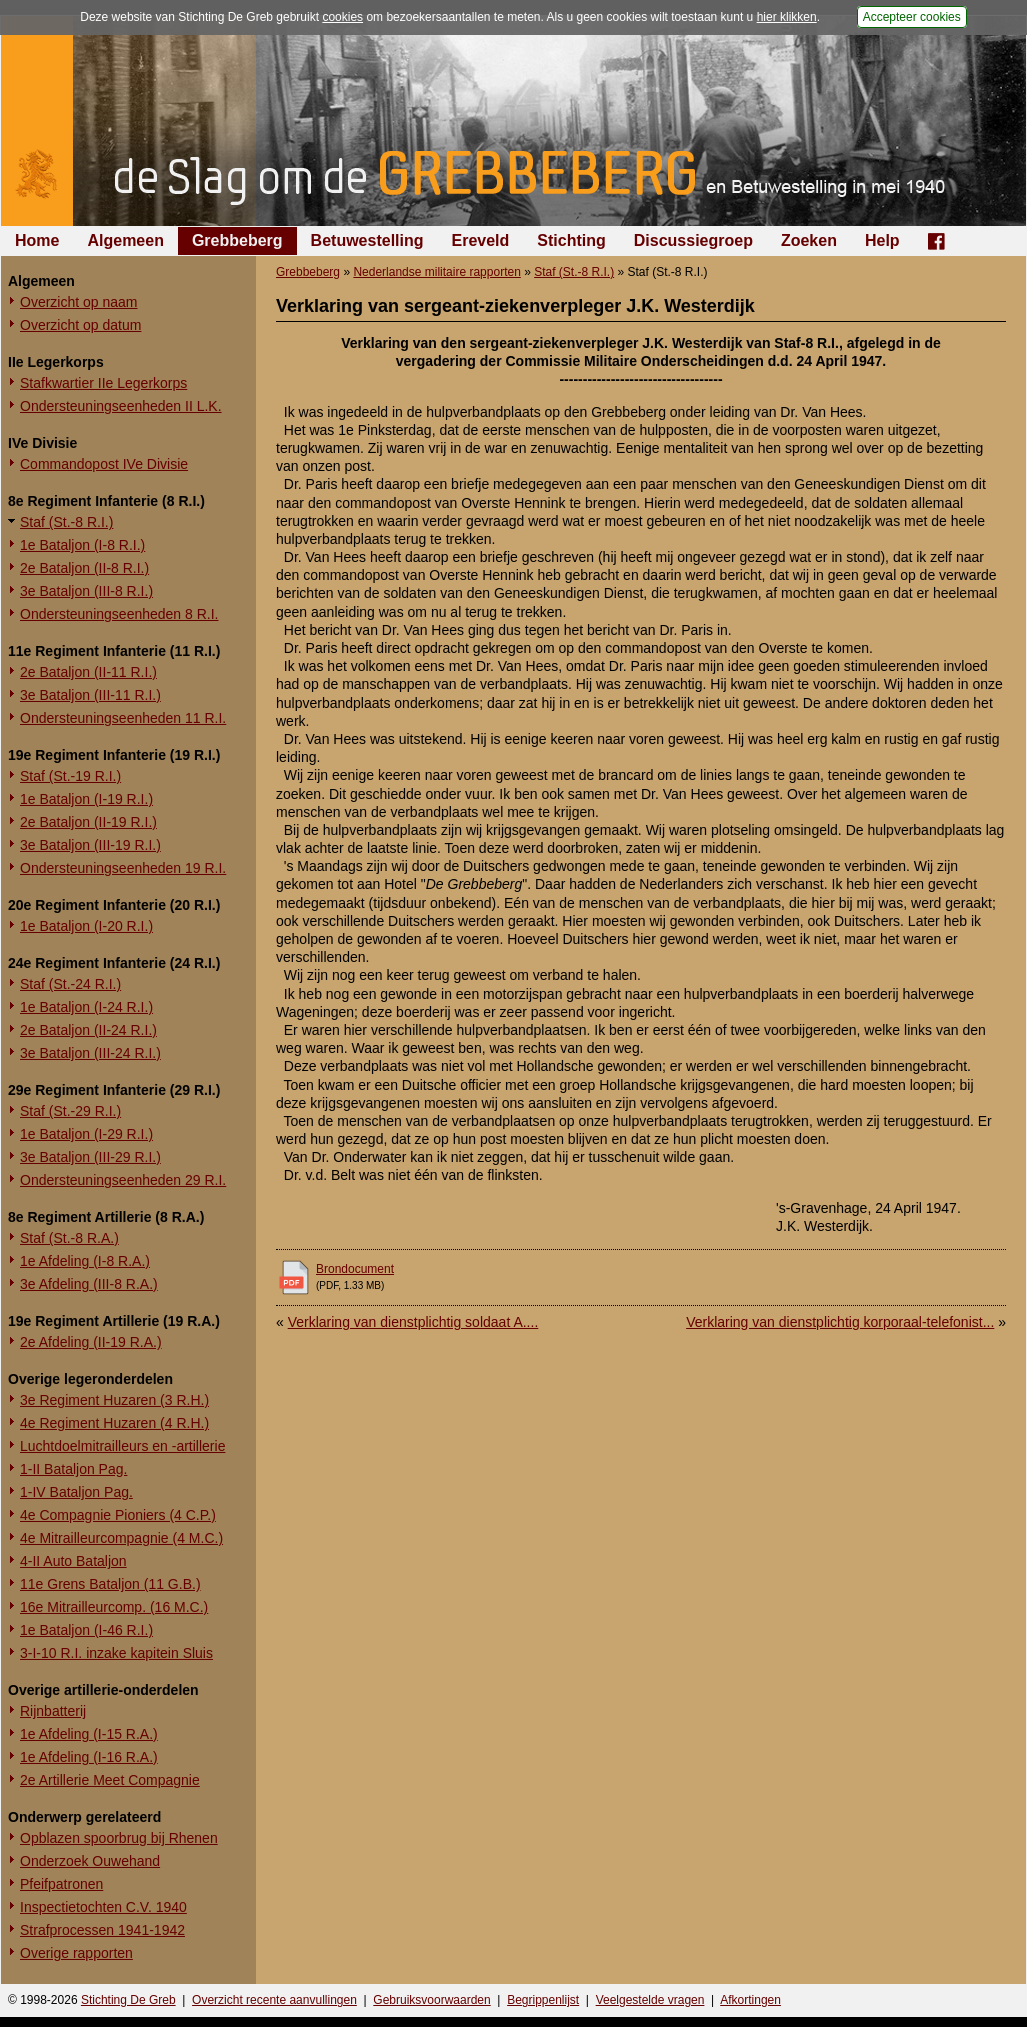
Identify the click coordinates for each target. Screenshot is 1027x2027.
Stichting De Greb (128, 2000)
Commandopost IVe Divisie (104, 464)
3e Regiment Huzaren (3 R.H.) (114, 1400)
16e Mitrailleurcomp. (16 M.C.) (114, 1607)
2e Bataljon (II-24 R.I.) (88, 1030)
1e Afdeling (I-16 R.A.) (89, 1757)
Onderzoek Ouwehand (90, 1861)
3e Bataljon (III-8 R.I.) (86, 591)
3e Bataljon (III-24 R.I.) (90, 1053)
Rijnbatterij (53, 1711)
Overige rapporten (76, 1953)
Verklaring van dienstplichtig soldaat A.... (413, 1322)
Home (37, 240)
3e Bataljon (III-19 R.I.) (90, 845)
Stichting (571, 240)
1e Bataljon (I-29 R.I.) (86, 1134)
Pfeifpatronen (61, 1884)
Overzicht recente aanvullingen (274, 2000)
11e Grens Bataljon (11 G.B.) (110, 1584)
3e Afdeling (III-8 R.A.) (89, 1284)
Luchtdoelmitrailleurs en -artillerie (122, 1446)
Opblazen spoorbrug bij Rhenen (119, 1838)
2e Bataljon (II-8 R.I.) (84, 568)
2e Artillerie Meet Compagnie (110, 1780)
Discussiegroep (693, 240)
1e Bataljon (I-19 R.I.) (86, 799)
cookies (342, 17)
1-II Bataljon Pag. (73, 1469)
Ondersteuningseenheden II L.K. (121, 406)
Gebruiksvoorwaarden (431, 2000)
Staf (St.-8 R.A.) (69, 1238)
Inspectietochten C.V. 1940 (103, 1907)
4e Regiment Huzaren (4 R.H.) (114, 1423)
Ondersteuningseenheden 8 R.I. (119, 614)
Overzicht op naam (79, 302)
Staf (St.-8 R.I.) (66, 522)
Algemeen (125, 240)
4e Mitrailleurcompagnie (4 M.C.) (121, 1538)
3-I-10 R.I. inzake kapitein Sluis (116, 1653)
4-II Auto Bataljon (73, 1561)
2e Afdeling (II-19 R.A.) (91, 1342)
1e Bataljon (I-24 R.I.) (86, 1007)
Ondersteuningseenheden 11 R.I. (123, 718)
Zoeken (809, 240)
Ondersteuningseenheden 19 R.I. (123, 868)
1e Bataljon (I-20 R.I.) (86, 926)
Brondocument (355, 1269)
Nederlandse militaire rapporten (436, 272)
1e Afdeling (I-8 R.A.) (85, 1261)
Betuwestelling (367, 240)
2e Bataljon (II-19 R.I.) (88, 822)
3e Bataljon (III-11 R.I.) (90, 695)
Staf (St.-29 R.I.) (70, 1111)
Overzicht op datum (80, 325)
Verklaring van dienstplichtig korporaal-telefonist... (840, 1322)
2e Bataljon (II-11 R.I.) (88, 672)
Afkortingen (750, 2000)
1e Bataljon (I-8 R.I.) (82, 545)
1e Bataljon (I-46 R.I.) (86, 1630)
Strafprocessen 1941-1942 (102, 1930)
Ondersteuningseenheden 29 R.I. (123, 1180)
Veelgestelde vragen (650, 2000)
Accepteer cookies (912, 17)
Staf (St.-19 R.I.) (70, 776)
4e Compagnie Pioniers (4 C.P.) (118, 1515)
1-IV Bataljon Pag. (76, 1492)
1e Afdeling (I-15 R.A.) (89, 1734)
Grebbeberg (237, 240)
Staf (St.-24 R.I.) (70, 984)
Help (882, 240)
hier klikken (787, 17)
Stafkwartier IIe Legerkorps (103, 383)
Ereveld (481, 240)
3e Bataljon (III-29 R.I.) (90, 1157)
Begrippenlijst (543, 2000)
